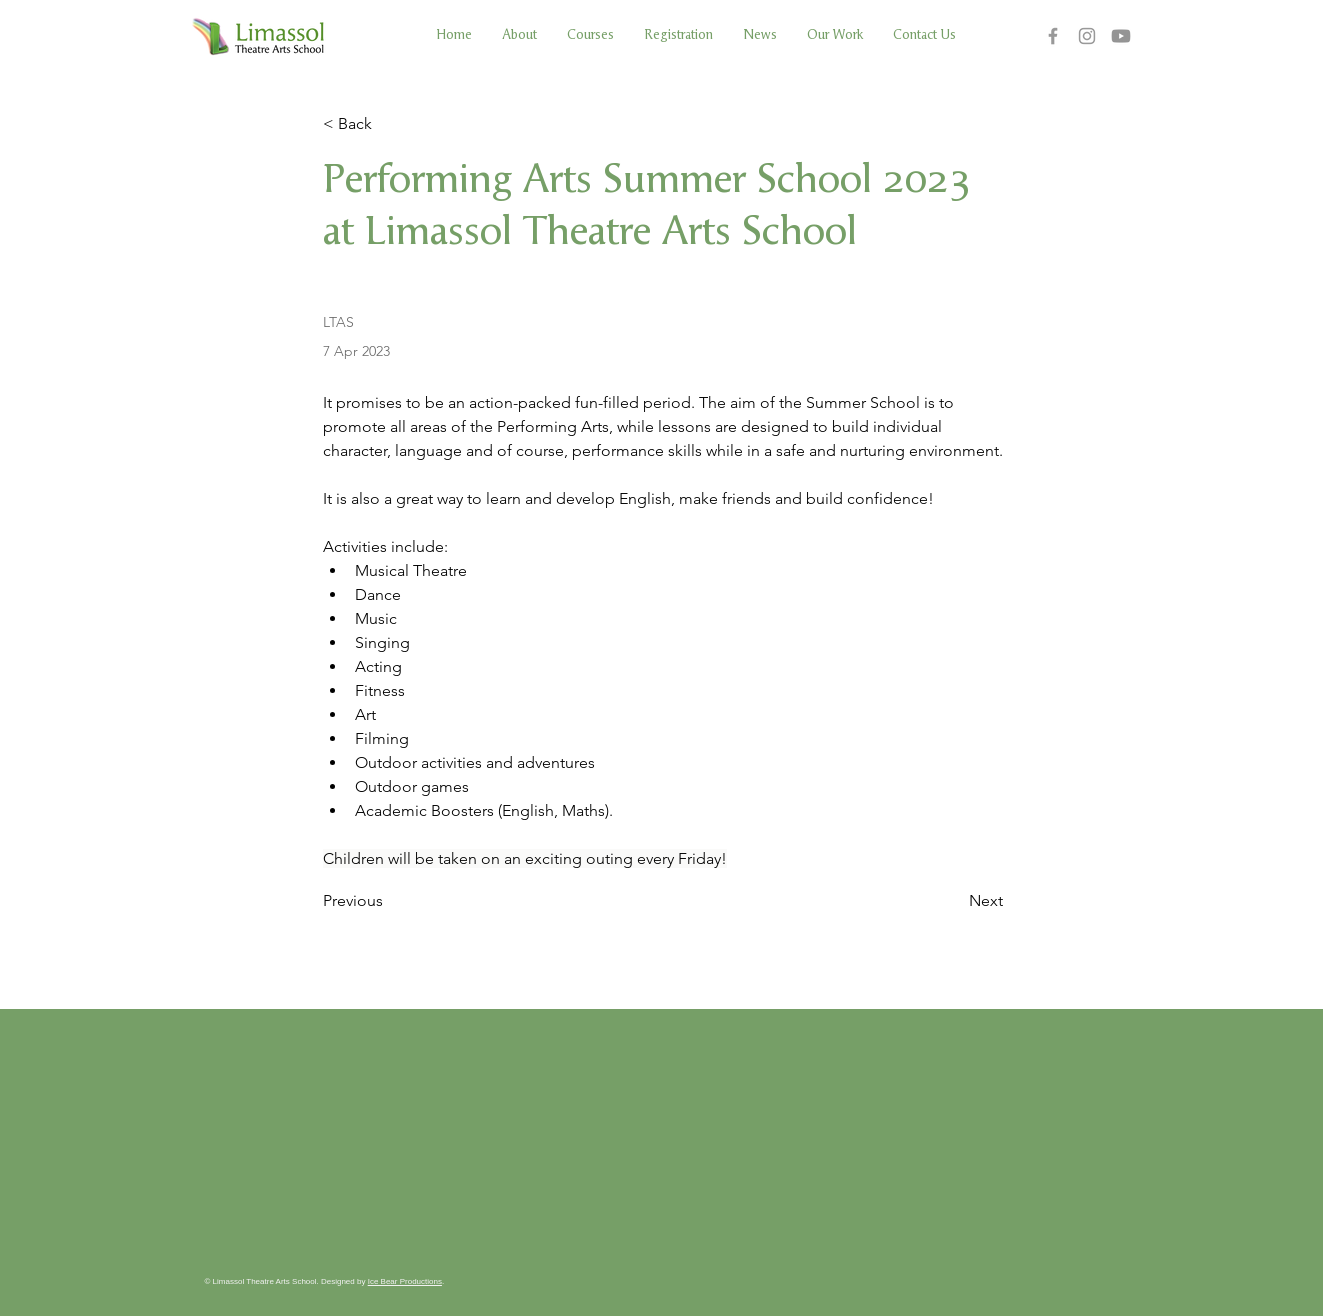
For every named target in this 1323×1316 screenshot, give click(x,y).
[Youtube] (1121, 36)
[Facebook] (1053, 36)
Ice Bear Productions (405, 1281)
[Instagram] (1087, 36)
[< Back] (389, 124)
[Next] (953, 901)
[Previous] (389, 901)
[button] (590, 35)
